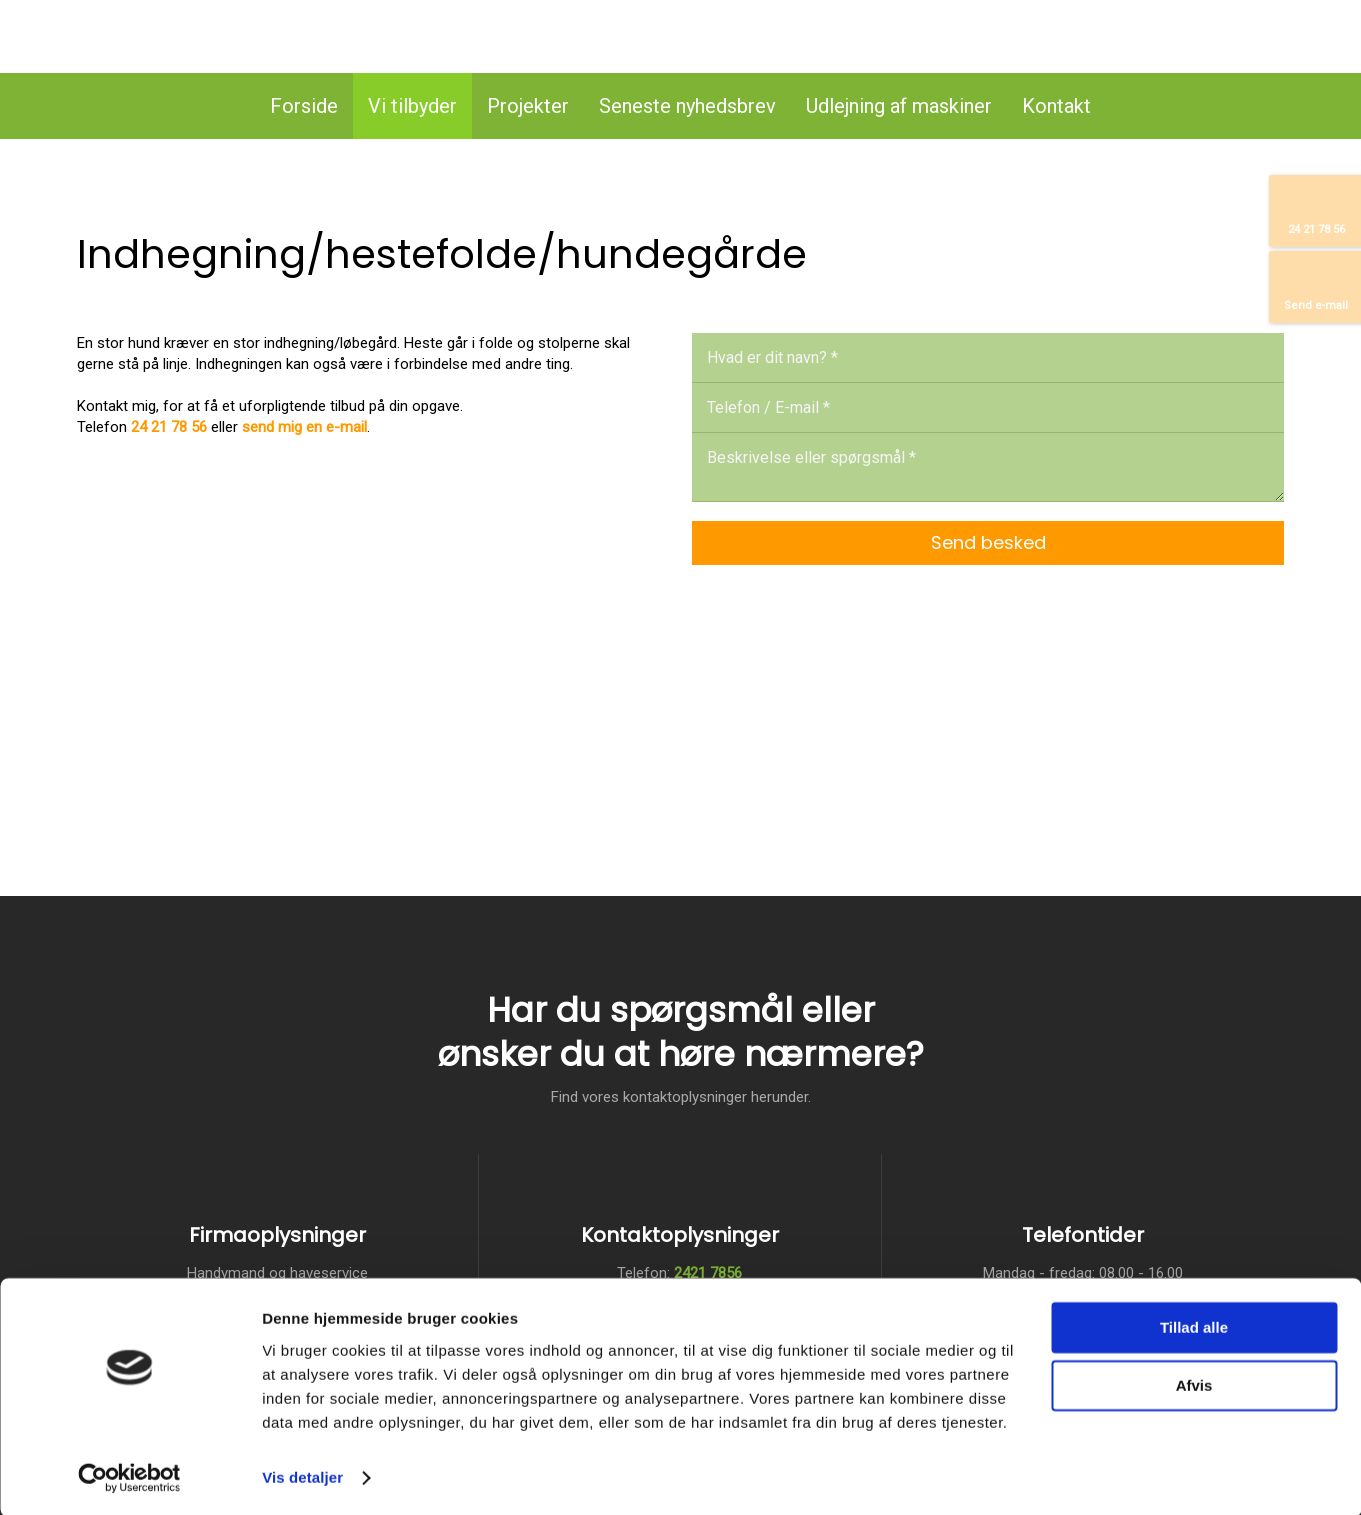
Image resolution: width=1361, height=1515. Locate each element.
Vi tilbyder (412, 106)
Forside (304, 106)
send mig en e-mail (304, 427)
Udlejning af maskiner (899, 106)
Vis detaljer (302, 1475)
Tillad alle (1194, 1325)
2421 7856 (708, 1273)
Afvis (1194, 1383)
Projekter (528, 106)
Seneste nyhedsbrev (687, 106)
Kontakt (1056, 106)
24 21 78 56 (169, 427)
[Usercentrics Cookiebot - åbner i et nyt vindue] (129, 1476)
